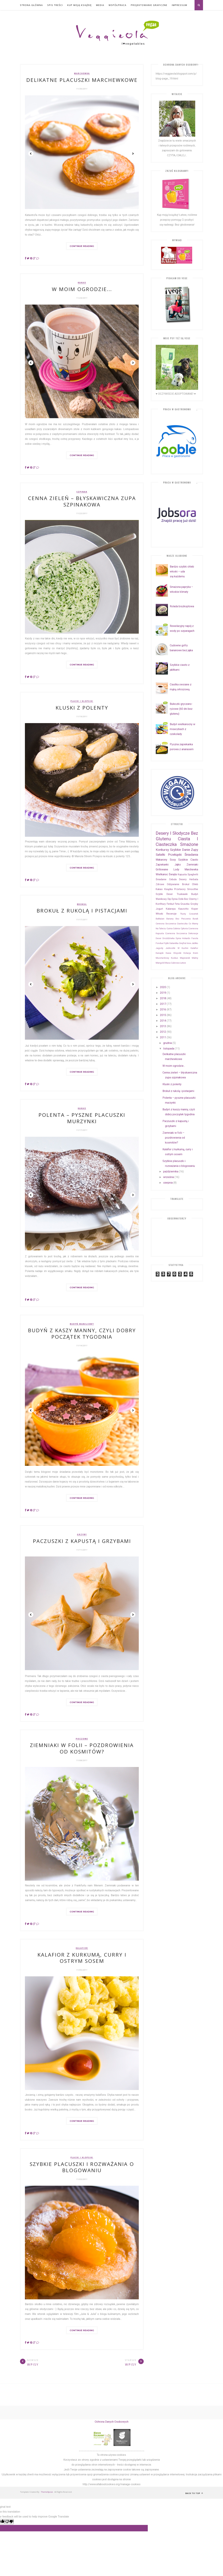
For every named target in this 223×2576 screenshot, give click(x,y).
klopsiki (177, 953)
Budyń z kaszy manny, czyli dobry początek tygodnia (82, 1333)
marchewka (82, 73)
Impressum (179, 5)
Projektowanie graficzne (149, 5)
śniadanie (161, 879)
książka (168, 889)
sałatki (160, 855)
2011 (163, 1037)
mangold (160, 963)
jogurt (159, 908)
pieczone (82, 1739)
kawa (168, 953)
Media (100, 5)
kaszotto (183, 908)
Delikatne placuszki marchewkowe (82, 79)
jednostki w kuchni (177, 948)
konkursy (162, 850)
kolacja (187, 953)
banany (170, 918)
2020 (163, 987)
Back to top (194, 2493)
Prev (30, 153)
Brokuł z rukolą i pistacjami (82, 910)
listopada (168, 1048)
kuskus (174, 958)
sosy (173, 859)
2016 (163, 1009)
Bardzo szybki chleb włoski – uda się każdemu (182, 571)
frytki (166, 943)
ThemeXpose (46, 2492)
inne (189, 943)
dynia (175, 899)
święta (173, 874)
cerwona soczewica (166, 923)
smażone (189, 844)
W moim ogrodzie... (82, 289)
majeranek (185, 958)
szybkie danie (180, 850)
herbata (193, 879)
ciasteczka (182, 923)
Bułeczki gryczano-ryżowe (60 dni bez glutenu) (181, 708)
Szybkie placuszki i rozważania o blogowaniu (82, 2167)
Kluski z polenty (82, 707)
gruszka (184, 904)
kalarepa (171, 908)
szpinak (81, 492)
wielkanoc (162, 874)
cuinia (170, 928)
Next (132, 153)
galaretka (173, 943)
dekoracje (193, 933)
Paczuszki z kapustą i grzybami (82, 1541)
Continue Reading (82, 246)
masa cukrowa (172, 963)
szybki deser (164, 894)
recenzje (171, 913)
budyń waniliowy (82, 1324)
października (170, 1171)
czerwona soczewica (176, 933)
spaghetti (193, 874)
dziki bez (183, 899)
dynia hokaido (183, 938)
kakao (82, 282)
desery (183, 879)
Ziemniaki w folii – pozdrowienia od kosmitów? (82, 1748)
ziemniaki (192, 864)
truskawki (182, 894)
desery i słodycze (173, 833)
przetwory (180, 889)
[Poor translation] (9, 2521)
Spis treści (55, 5)
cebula (173, 879)
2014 (163, 1020)
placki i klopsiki (81, 701)
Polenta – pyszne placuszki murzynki (81, 1118)
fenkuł (170, 904)
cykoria (184, 928)
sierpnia (168, 1182)
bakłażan (160, 918)
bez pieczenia (183, 918)
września (168, 1177)
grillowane (162, 869)
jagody (159, 948)
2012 (163, 1031)
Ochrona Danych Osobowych (111, 2421)
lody (176, 869)
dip (169, 899)
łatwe (183, 963)
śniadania (191, 855)
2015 (163, 1015)
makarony (161, 859)
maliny (195, 958)
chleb (195, 884)
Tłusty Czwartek (189, 913)
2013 (163, 1026)
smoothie (192, 889)
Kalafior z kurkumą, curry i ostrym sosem (81, 1958)
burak (195, 918)
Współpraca (117, 5)
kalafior (82, 1948)
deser (158, 938)
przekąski (175, 855)
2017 (163, 1004)
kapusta (182, 874)
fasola (194, 938)
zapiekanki (162, 864)
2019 (163, 992)
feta (177, 904)
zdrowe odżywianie (167, 884)
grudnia (167, 1043)
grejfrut (182, 943)
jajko (178, 864)
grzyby (82, 1534)
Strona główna (31, 5)
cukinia (176, 928)
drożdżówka (169, 938)
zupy (194, 850)
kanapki (160, 953)
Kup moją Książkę (79, 5)
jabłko (194, 943)
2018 (163, 998)
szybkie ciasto (188, 859)
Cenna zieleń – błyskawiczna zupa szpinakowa (82, 501)
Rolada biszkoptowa (182, 606)
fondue (159, 943)
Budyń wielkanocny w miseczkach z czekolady (182, 729)
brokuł (82, 904)
